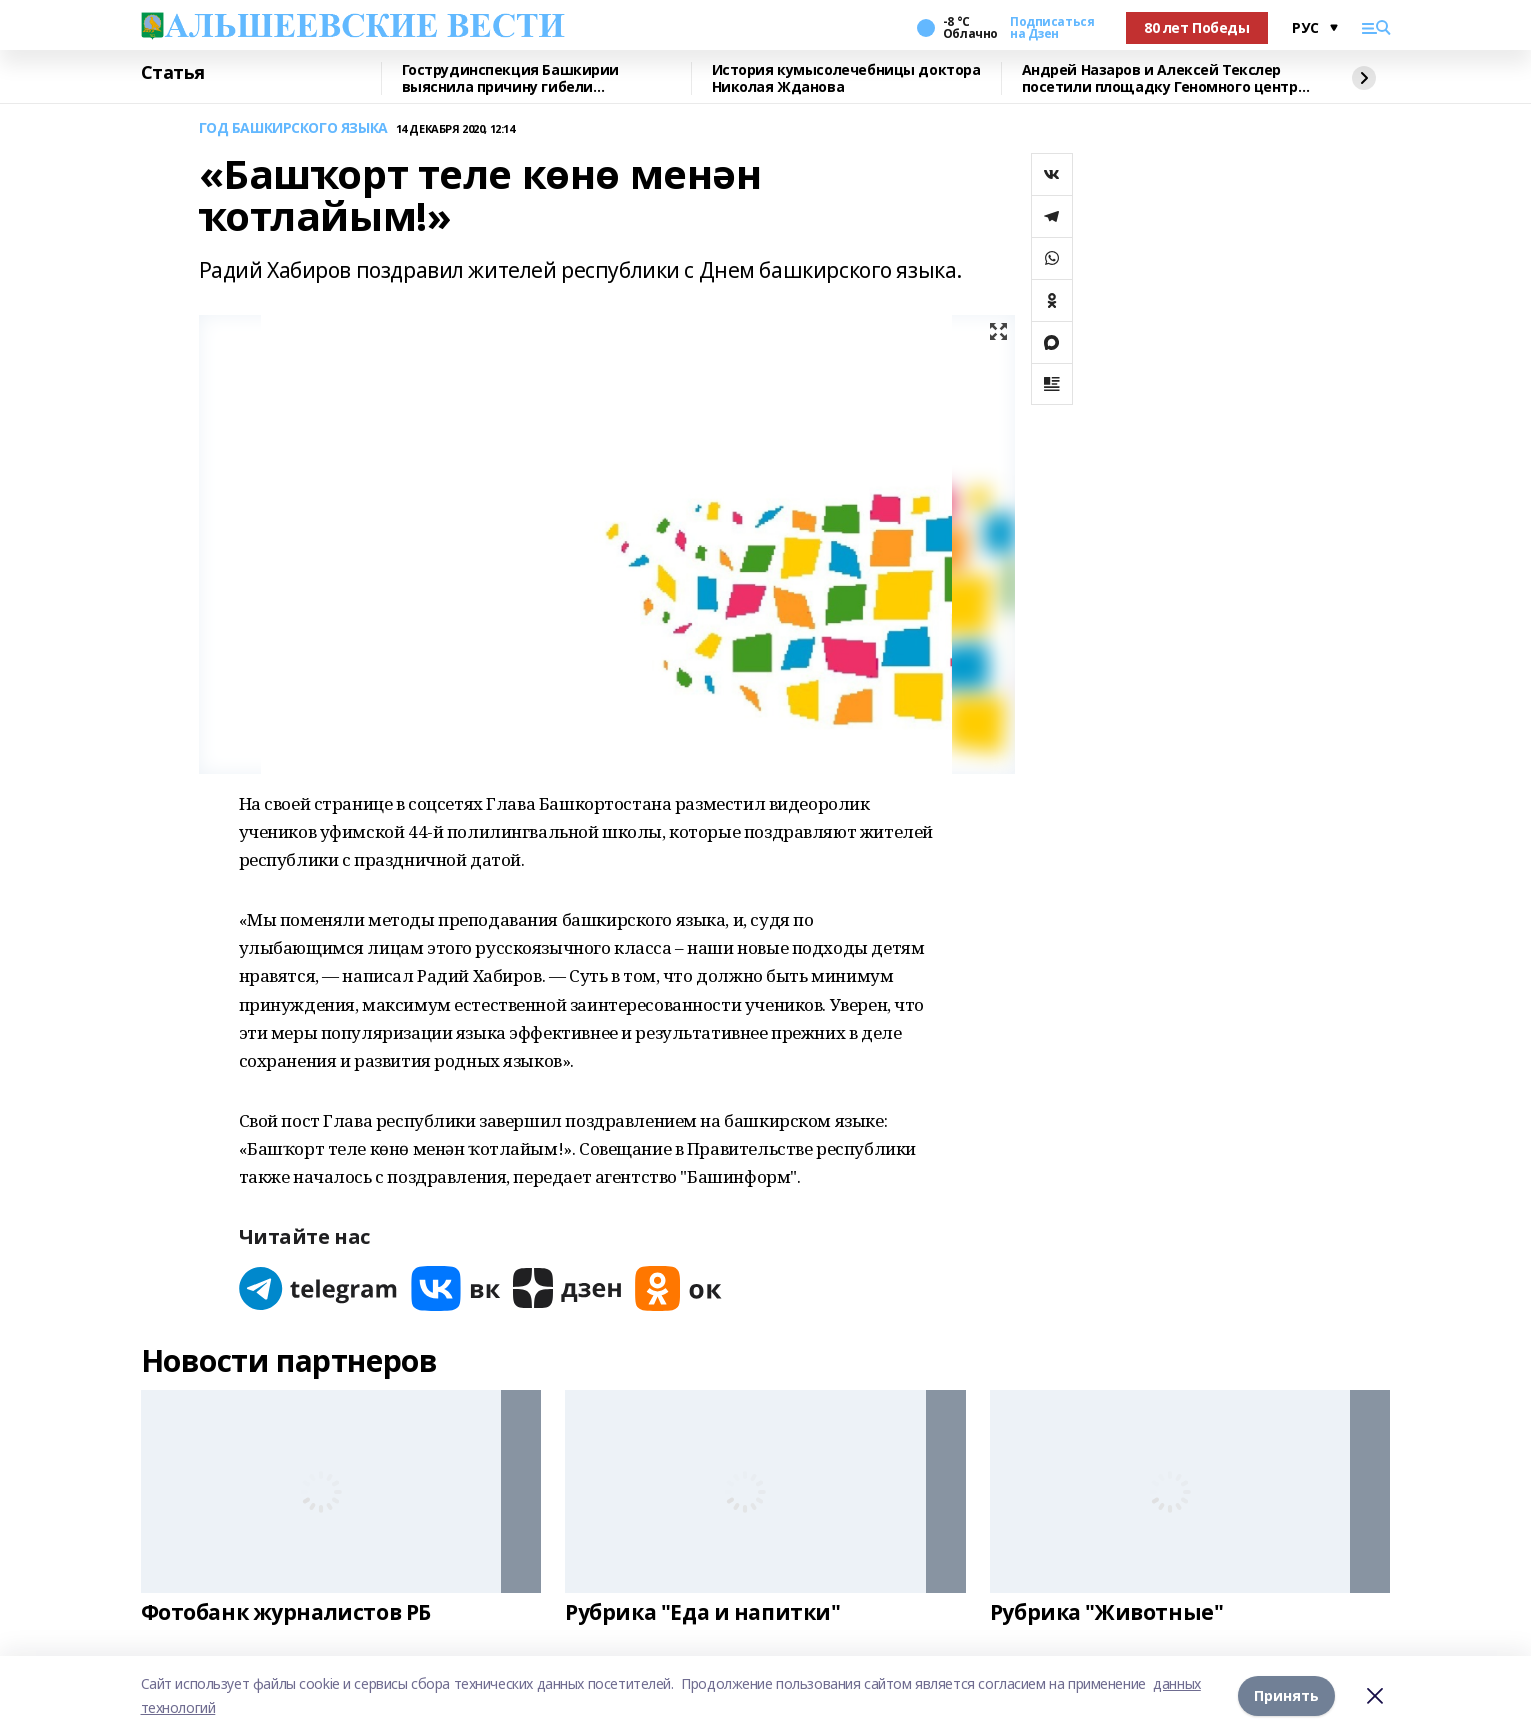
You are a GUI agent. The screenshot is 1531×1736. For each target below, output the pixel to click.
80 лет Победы (1197, 27)
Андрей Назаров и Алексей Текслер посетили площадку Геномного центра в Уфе (1164, 78)
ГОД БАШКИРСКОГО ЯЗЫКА (293, 128)
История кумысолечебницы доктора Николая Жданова (846, 78)
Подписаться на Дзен (1052, 28)
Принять (1286, 1695)
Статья (173, 73)
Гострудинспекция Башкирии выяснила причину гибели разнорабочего (511, 78)
